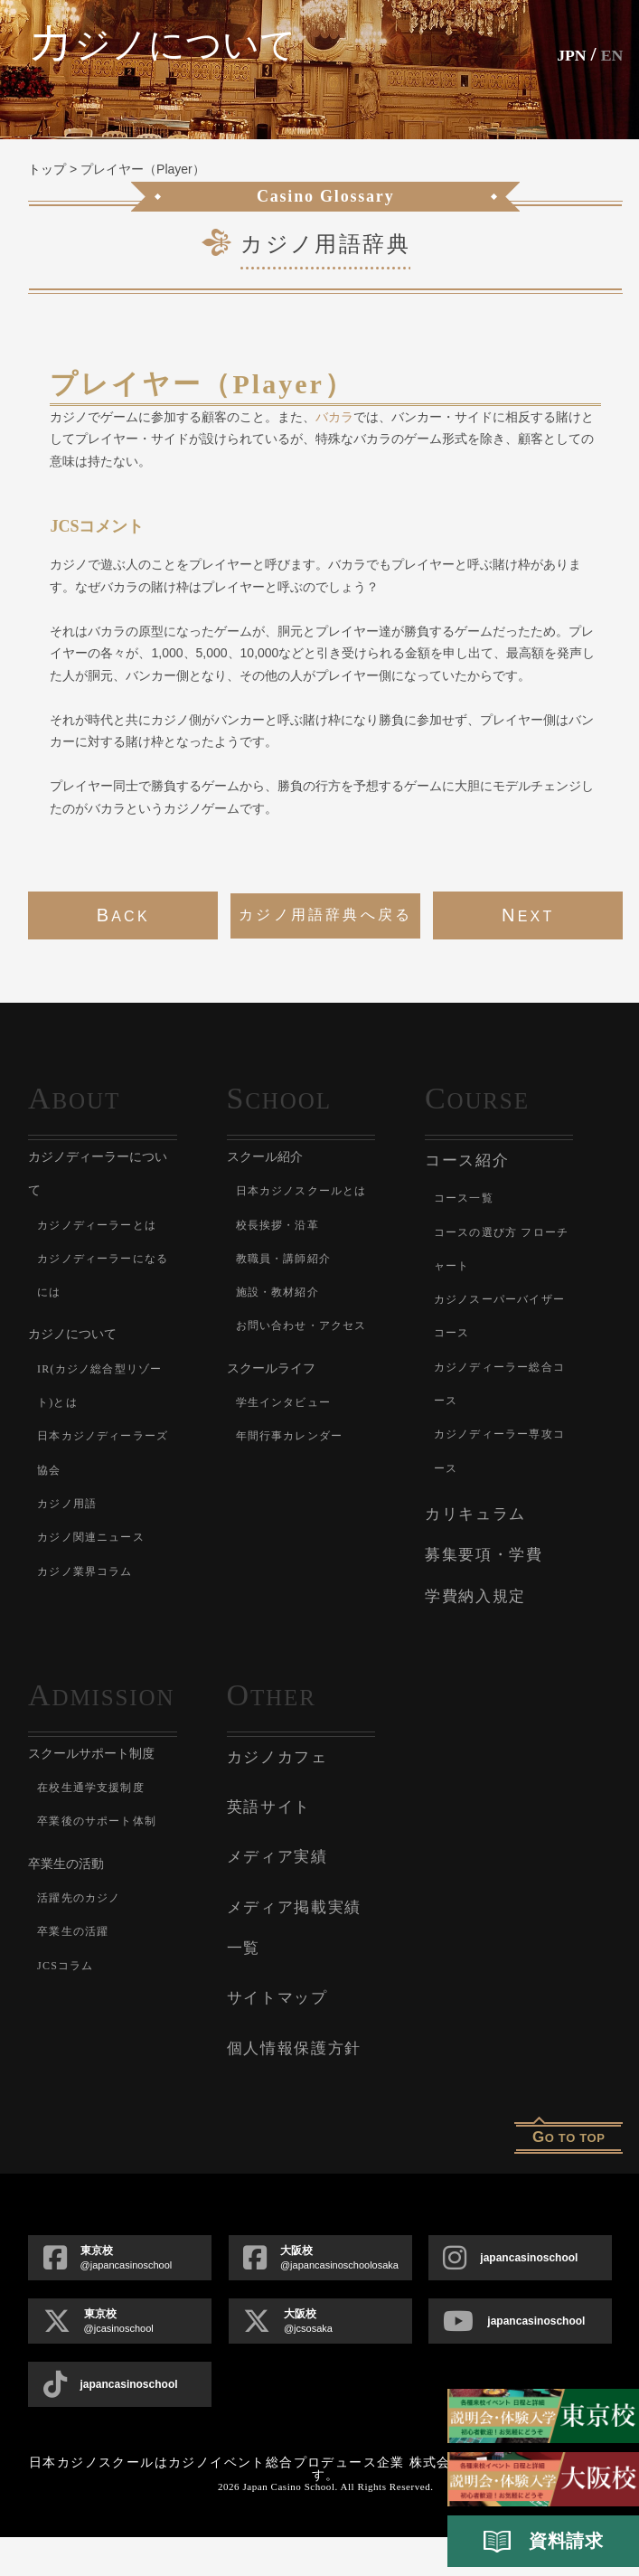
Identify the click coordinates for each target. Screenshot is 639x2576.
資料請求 (543, 2541)
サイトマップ (277, 2036)
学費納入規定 (475, 1596)
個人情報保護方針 (294, 2086)
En (610, 53)
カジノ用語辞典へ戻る (325, 914)
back (123, 915)
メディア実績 (277, 1895)
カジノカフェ (277, 1795)
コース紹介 (467, 1160)
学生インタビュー (303, 1468)
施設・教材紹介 (295, 1324)
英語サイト (269, 1845)
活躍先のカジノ (96, 2002)
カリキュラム (475, 1514)
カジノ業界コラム (105, 1637)
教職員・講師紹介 (303, 1290)
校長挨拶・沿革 (295, 1257)
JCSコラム (77, 2070)
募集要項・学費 (484, 1554)
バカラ (334, 417)
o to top (569, 2175)
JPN (562, 53)
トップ (47, 169)
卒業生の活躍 (87, 2036)
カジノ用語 (79, 1535)
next (528, 915)
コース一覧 (476, 1196)
